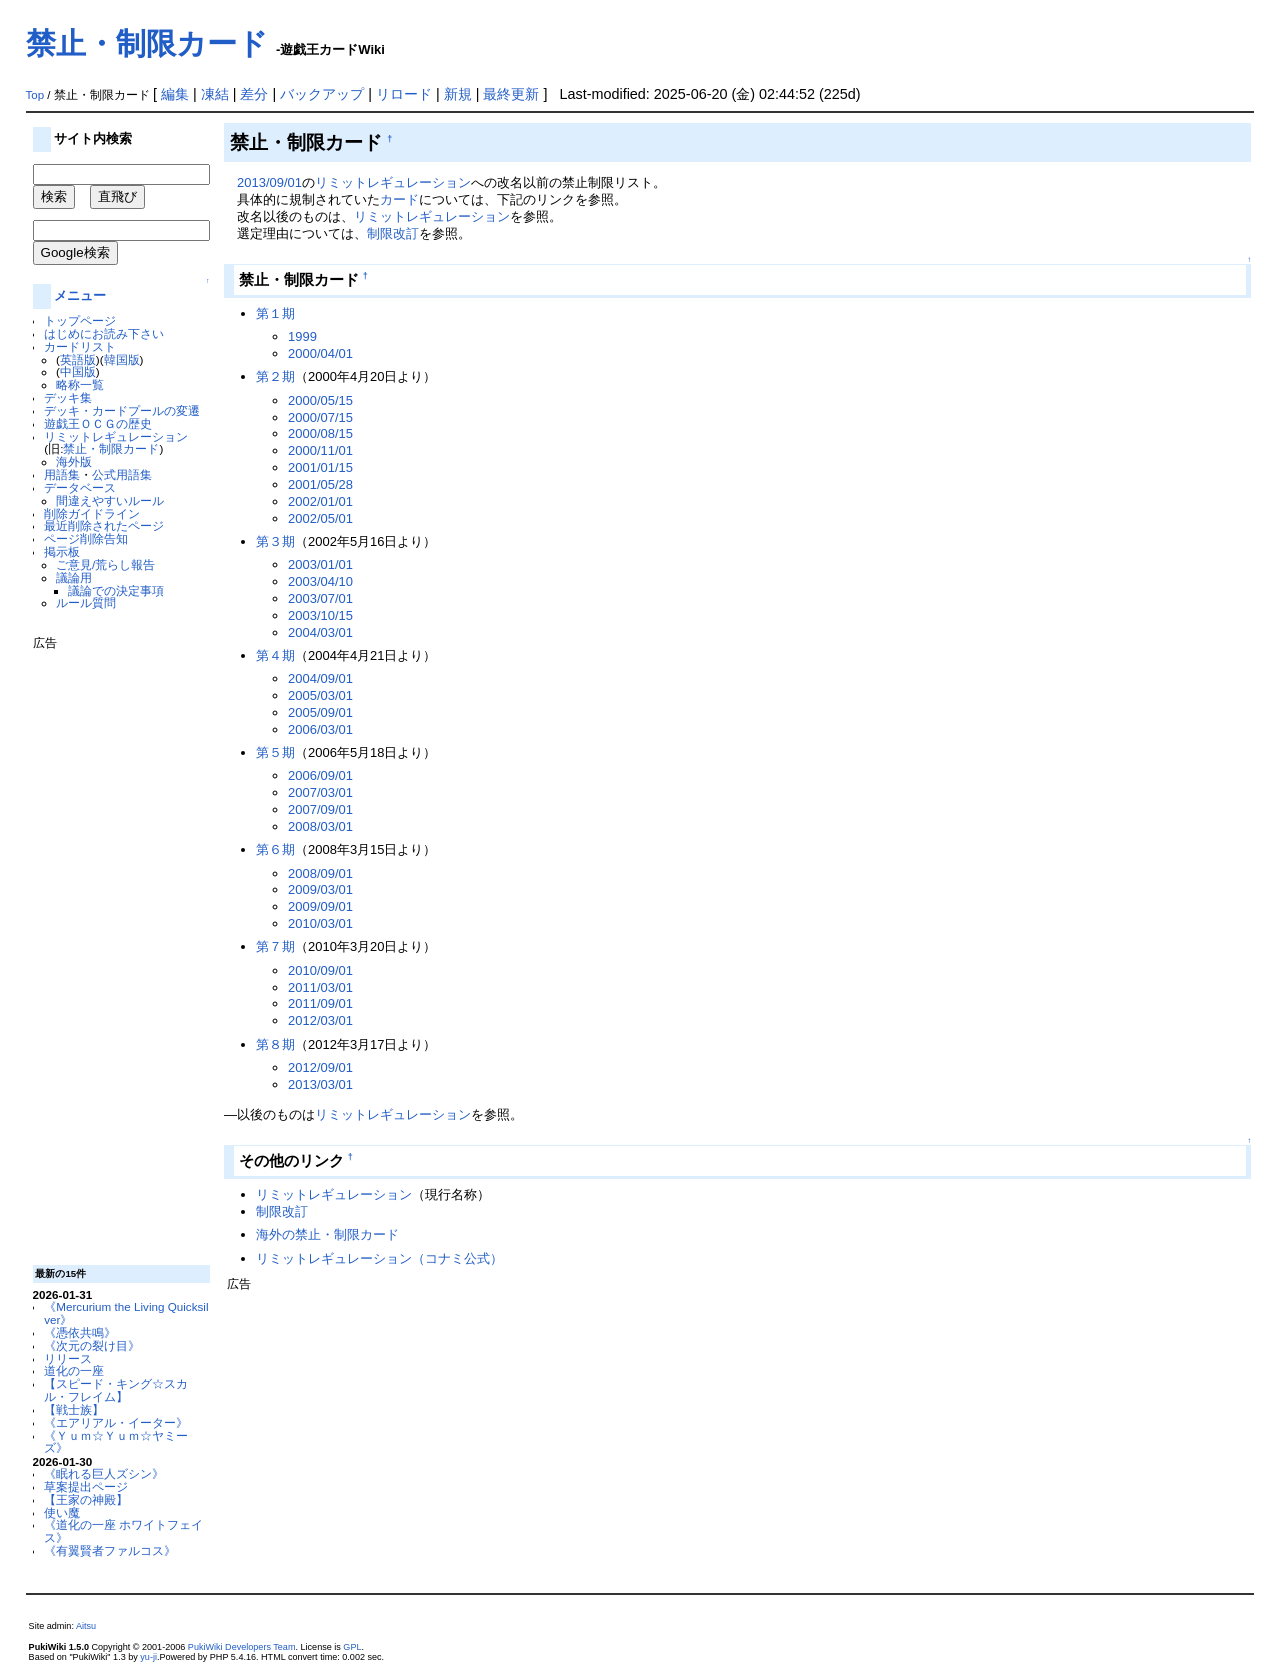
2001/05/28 (320, 484)
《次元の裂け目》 (92, 1345)
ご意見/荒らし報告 (105, 564)
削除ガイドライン (92, 513)
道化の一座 (74, 1370)
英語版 (78, 359)
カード (399, 199)
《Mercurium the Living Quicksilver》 (126, 1313)
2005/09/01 (320, 712)
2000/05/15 (320, 400)
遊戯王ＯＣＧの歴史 (98, 423)
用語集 (62, 474)
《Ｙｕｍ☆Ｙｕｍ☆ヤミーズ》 (116, 1442)
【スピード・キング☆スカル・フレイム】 (116, 1390)
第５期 (275, 752)
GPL (352, 1647)
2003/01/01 (320, 564)
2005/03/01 (320, 695)
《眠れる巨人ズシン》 (104, 1473)
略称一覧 (80, 384)
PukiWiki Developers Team (242, 1647)
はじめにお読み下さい (104, 333)
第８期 (275, 1044)
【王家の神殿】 (86, 1499)
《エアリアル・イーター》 (116, 1422)
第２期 (275, 376)
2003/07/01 (320, 598)
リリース (68, 1358)
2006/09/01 (320, 775)
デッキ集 (68, 397)
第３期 (275, 541)
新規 (458, 94)
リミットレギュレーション (116, 436)
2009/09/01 (320, 906)
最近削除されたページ (104, 525)
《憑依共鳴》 (80, 1332)
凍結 (215, 94)
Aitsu (86, 1626)
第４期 (275, 655)
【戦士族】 (74, 1409)
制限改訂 (393, 233)
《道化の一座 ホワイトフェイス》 (123, 1531)
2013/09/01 (269, 182)
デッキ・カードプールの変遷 (122, 410)
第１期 (275, 313)
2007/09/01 (320, 809)
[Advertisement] (113, 950)
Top (35, 95)
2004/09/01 (320, 678)
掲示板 (62, 551)
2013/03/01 (320, 1084)
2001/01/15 (320, 467)
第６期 (275, 849)
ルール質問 (86, 602)
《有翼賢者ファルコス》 (110, 1550)
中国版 (78, 371)
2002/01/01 (320, 501)
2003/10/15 (320, 615)
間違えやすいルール (110, 500)
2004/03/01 (320, 632)
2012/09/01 (320, 1067)
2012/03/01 (320, 1020)
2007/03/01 (320, 792)
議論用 (74, 577)
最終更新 (511, 94)
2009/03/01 (320, 889)
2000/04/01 (320, 353)
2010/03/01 (320, 923)
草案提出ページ (86, 1486)
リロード (404, 94)
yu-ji (148, 1657)
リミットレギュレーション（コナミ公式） (379, 1258)
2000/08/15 (320, 433)
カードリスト (80, 346)
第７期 (275, 946)
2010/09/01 (320, 970)
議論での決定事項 (116, 590)
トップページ (80, 320)
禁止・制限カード (147, 43)
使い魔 (62, 1512)
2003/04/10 (320, 581)
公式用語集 (122, 474)
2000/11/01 (320, 450)
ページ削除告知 (86, 538)
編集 (175, 94)
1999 (302, 336)
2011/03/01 (320, 987)
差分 (254, 94)
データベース (80, 487)
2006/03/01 (320, 729)
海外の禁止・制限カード (327, 1234)
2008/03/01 (320, 826)
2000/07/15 (320, 417)
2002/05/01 (320, 518)
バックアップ (322, 94)
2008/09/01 (320, 873)
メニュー (80, 295)
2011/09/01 (320, 1003)
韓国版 (122, 359)
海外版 (74, 461)
